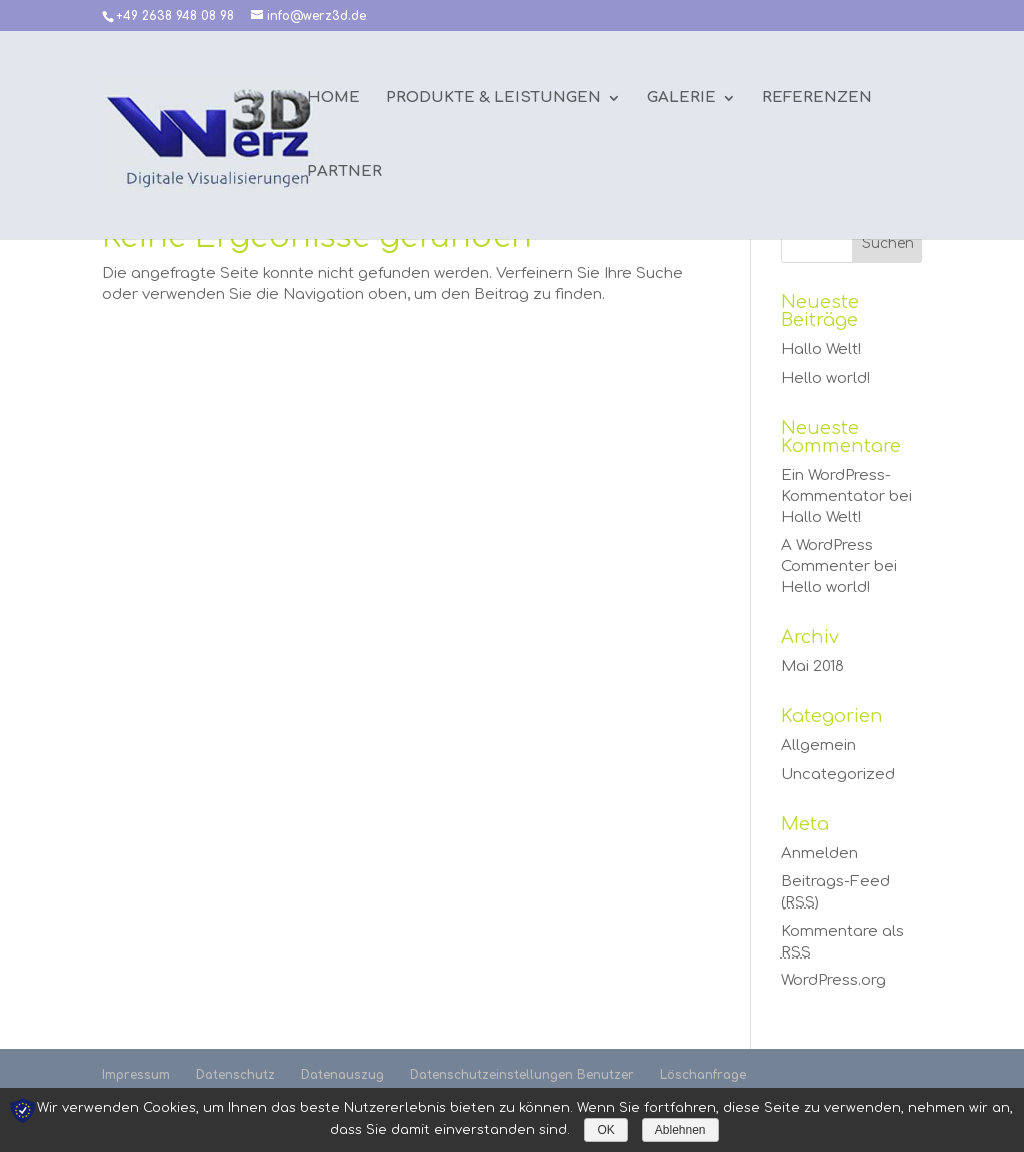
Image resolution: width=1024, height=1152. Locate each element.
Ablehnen (680, 1130)
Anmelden (819, 853)
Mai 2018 (812, 666)
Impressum (136, 1075)
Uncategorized (838, 774)
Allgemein (818, 745)
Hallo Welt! (821, 349)
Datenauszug (342, 1075)
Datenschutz (235, 1075)
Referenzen (817, 98)
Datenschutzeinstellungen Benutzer (522, 1075)
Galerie (681, 98)
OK (605, 1130)
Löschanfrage (703, 1075)
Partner (344, 172)
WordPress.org (833, 980)
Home (333, 98)
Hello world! (825, 378)
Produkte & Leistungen (493, 98)
